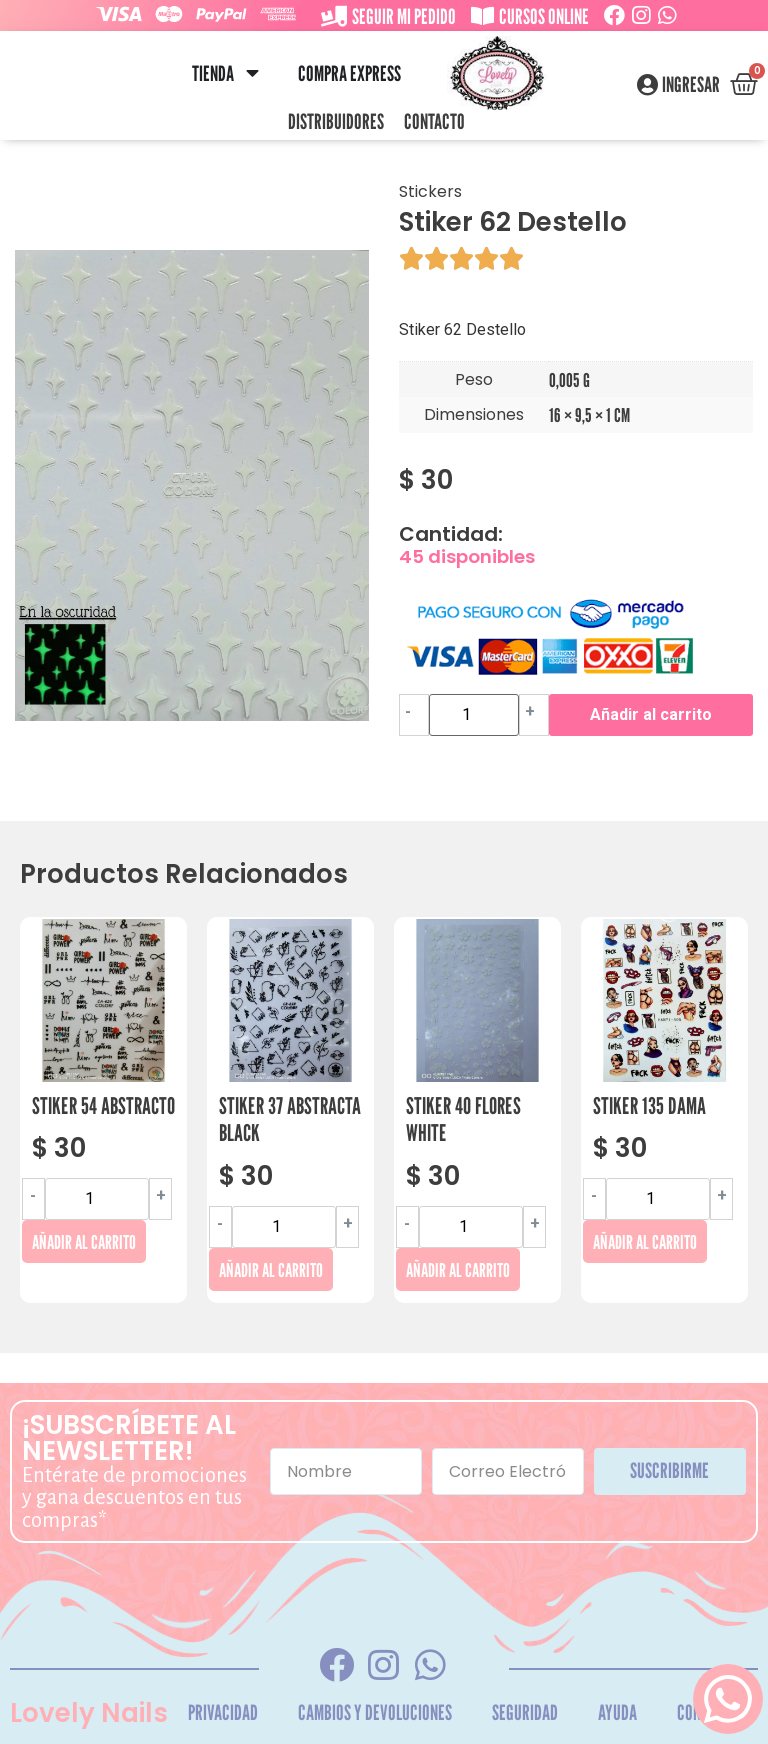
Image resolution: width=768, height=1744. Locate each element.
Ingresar (691, 85)
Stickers (430, 191)
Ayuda (617, 1712)
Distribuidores (336, 122)
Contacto (434, 122)
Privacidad (223, 1712)
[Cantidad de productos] (474, 715)
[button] (252, 73)
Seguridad (525, 1712)
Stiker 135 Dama (649, 1105)
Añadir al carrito (651, 714)
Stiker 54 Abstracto (103, 1105)
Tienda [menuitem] (213, 73)
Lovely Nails (89, 1713)
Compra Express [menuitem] (349, 73)
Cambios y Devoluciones (375, 1712)
